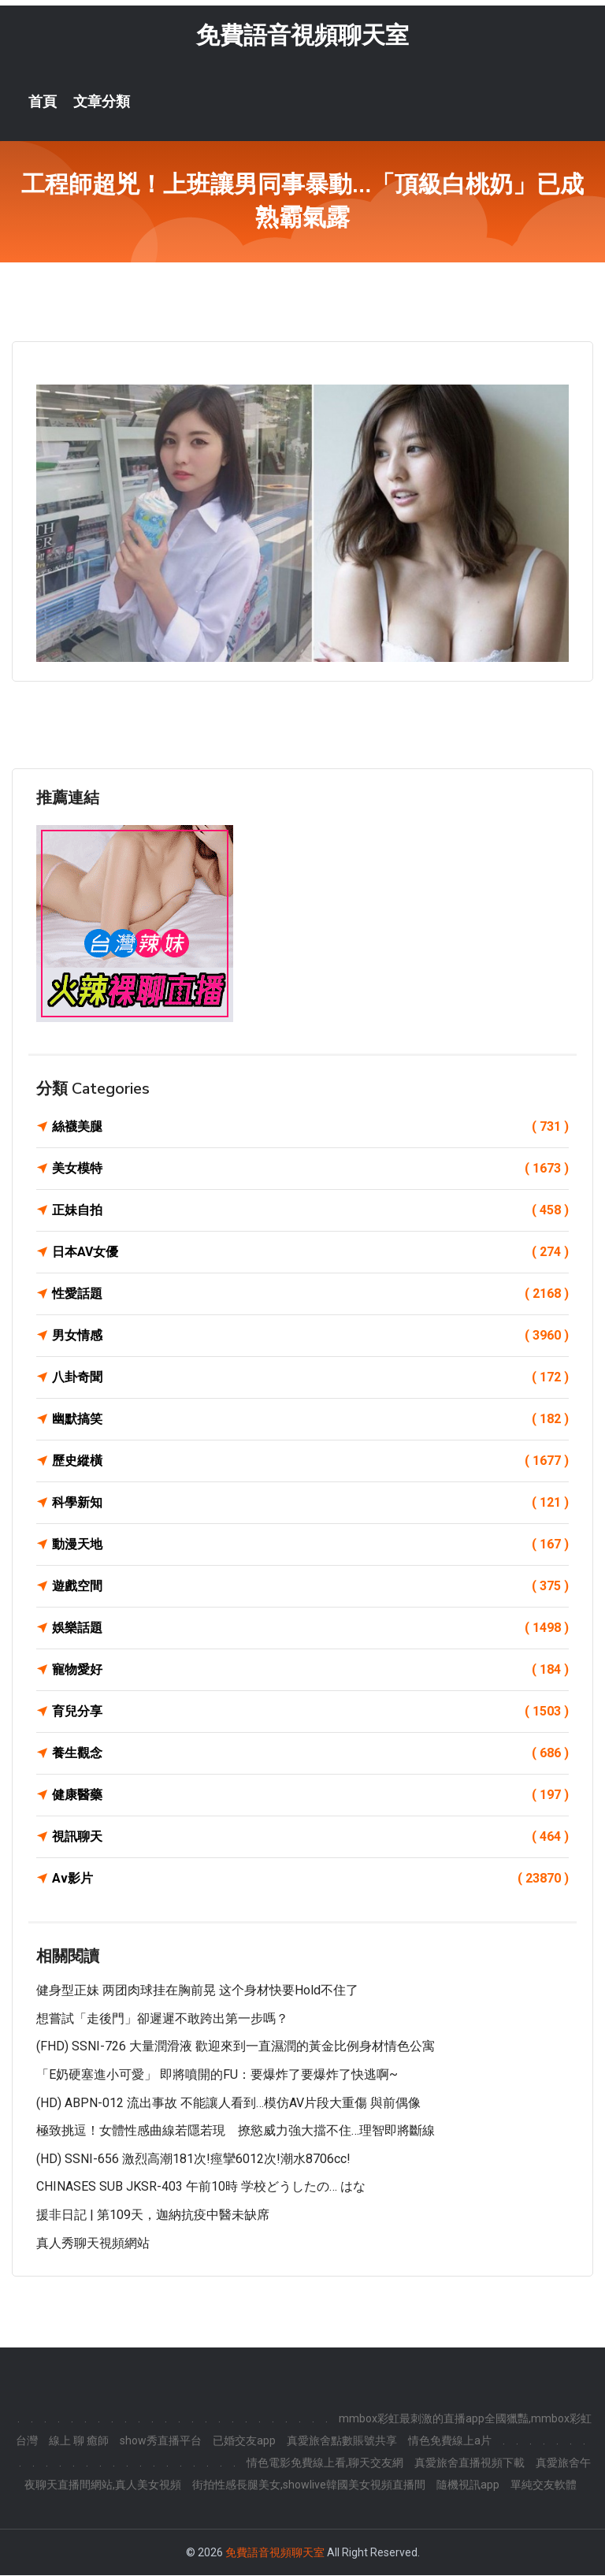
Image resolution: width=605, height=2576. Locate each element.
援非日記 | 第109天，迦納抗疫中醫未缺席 (152, 2215)
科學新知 (310, 1503)
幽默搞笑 (310, 1420)
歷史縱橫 (310, 1462)
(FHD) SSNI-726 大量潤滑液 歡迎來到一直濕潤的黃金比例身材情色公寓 (235, 2047)
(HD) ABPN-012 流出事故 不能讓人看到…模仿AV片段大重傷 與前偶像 (228, 2103)
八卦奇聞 (310, 1378)
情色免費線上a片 (450, 2441)
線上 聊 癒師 (79, 2441)
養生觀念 (310, 1754)
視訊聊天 (310, 1838)
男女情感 (310, 1336)
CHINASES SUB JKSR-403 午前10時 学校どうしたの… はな (201, 2187)
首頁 (42, 102)
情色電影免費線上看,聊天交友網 (325, 2463)
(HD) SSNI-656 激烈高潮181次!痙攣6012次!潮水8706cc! (193, 2159)
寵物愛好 (310, 1671)
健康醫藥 (310, 1796)
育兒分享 (310, 1712)
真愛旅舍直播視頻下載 (469, 2463)
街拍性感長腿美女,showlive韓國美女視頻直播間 (308, 2485)
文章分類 (101, 102)
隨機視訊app (467, 2485)
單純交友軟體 (543, 2485)
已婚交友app (244, 2441)
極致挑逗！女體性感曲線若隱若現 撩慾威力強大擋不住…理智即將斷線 (235, 2131)
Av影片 (310, 1879)
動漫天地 (310, 1545)
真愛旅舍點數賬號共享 (342, 2441)
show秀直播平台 (161, 2441)
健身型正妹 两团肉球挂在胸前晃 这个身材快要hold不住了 (197, 1990)
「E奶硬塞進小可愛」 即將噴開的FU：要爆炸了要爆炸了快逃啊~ (217, 2075)
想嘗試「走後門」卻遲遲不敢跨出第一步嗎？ (162, 2019)
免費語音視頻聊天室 (302, 36)
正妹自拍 (310, 1211)
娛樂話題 (310, 1629)
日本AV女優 (310, 1253)
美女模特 (310, 1169)
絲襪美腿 (310, 1128)
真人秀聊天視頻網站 (93, 2243)
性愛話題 (310, 1295)
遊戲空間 (310, 1587)
